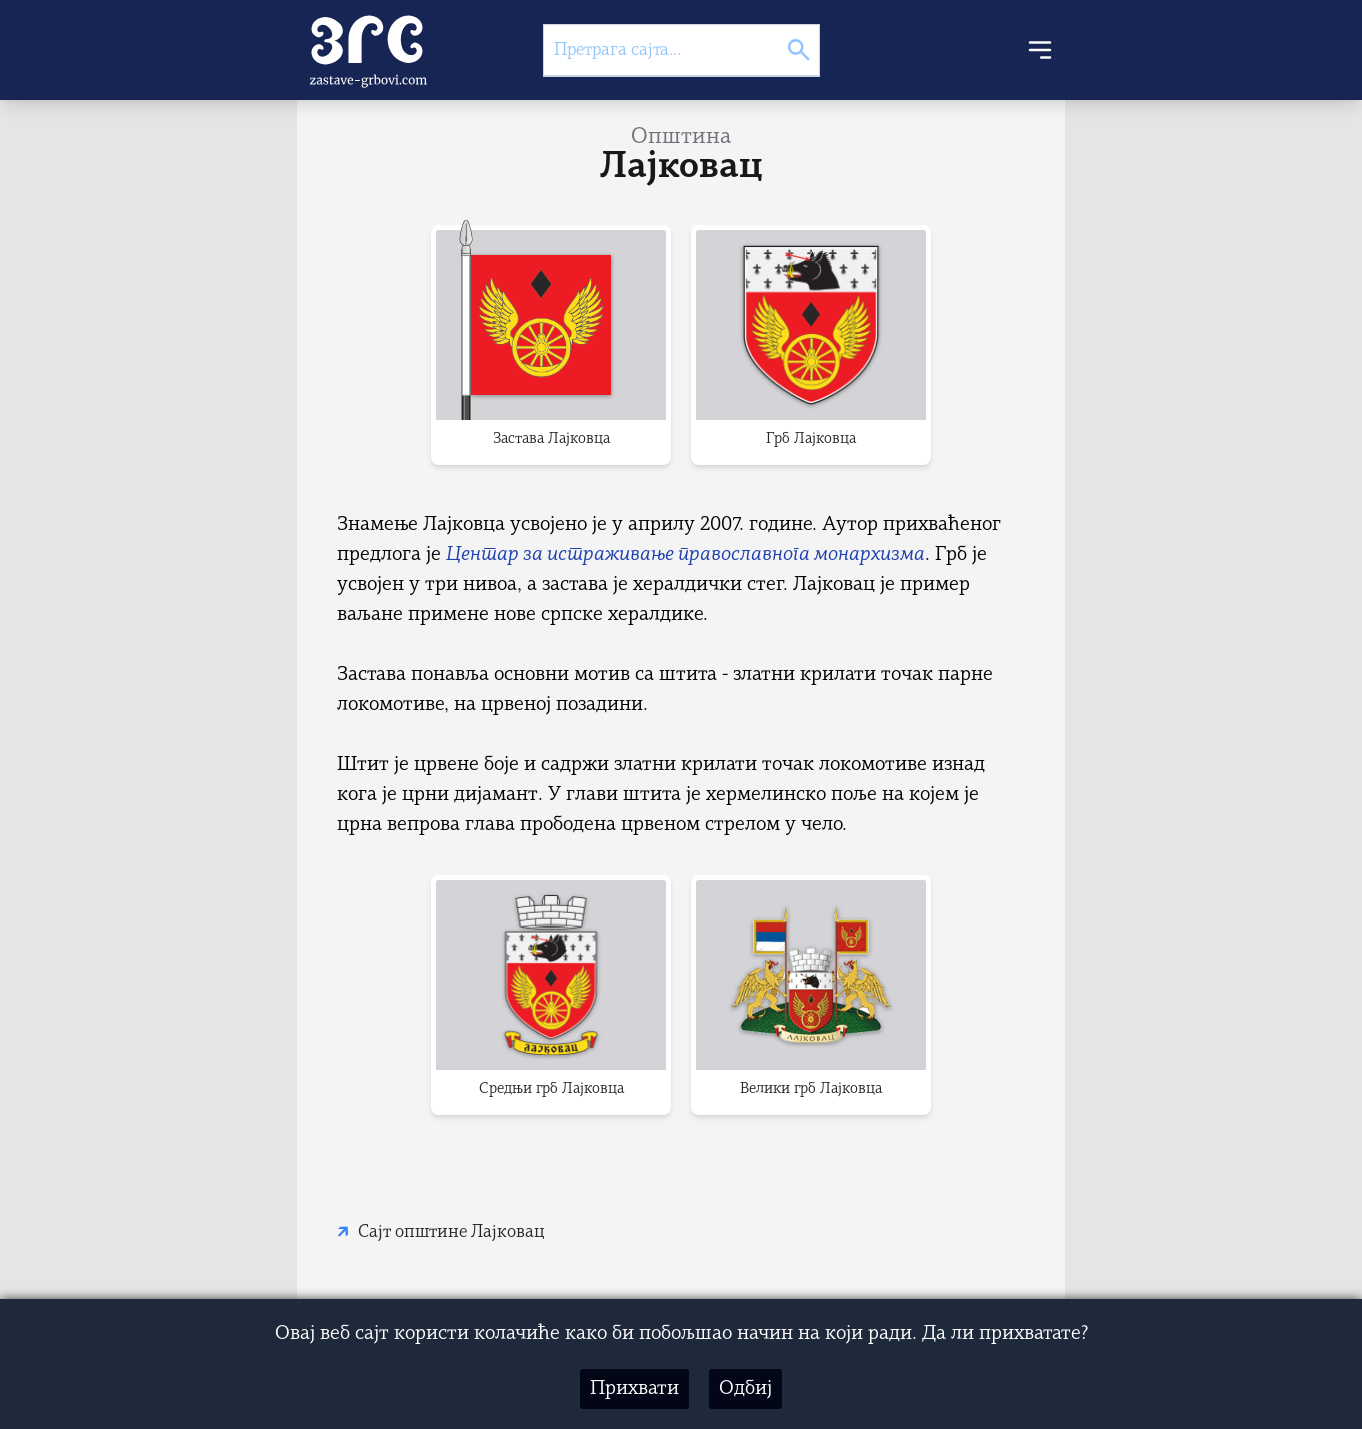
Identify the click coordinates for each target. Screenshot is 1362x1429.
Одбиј (745, 1389)
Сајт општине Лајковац (451, 1232)
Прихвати (634, 1389)
